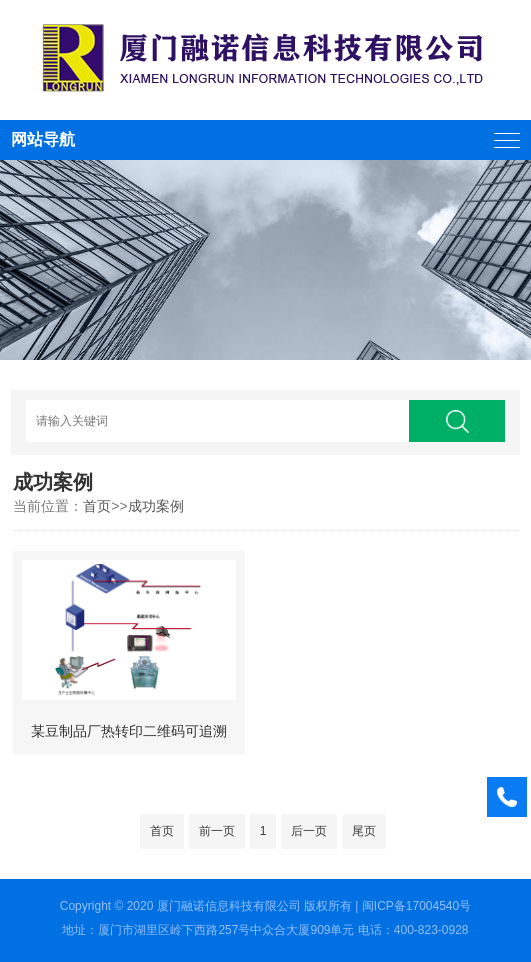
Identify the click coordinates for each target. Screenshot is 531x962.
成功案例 (156, 506)
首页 (97, 506)
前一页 (217, 831)
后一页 (309, 831)
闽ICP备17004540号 (416, 906)
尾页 (364, 831)
